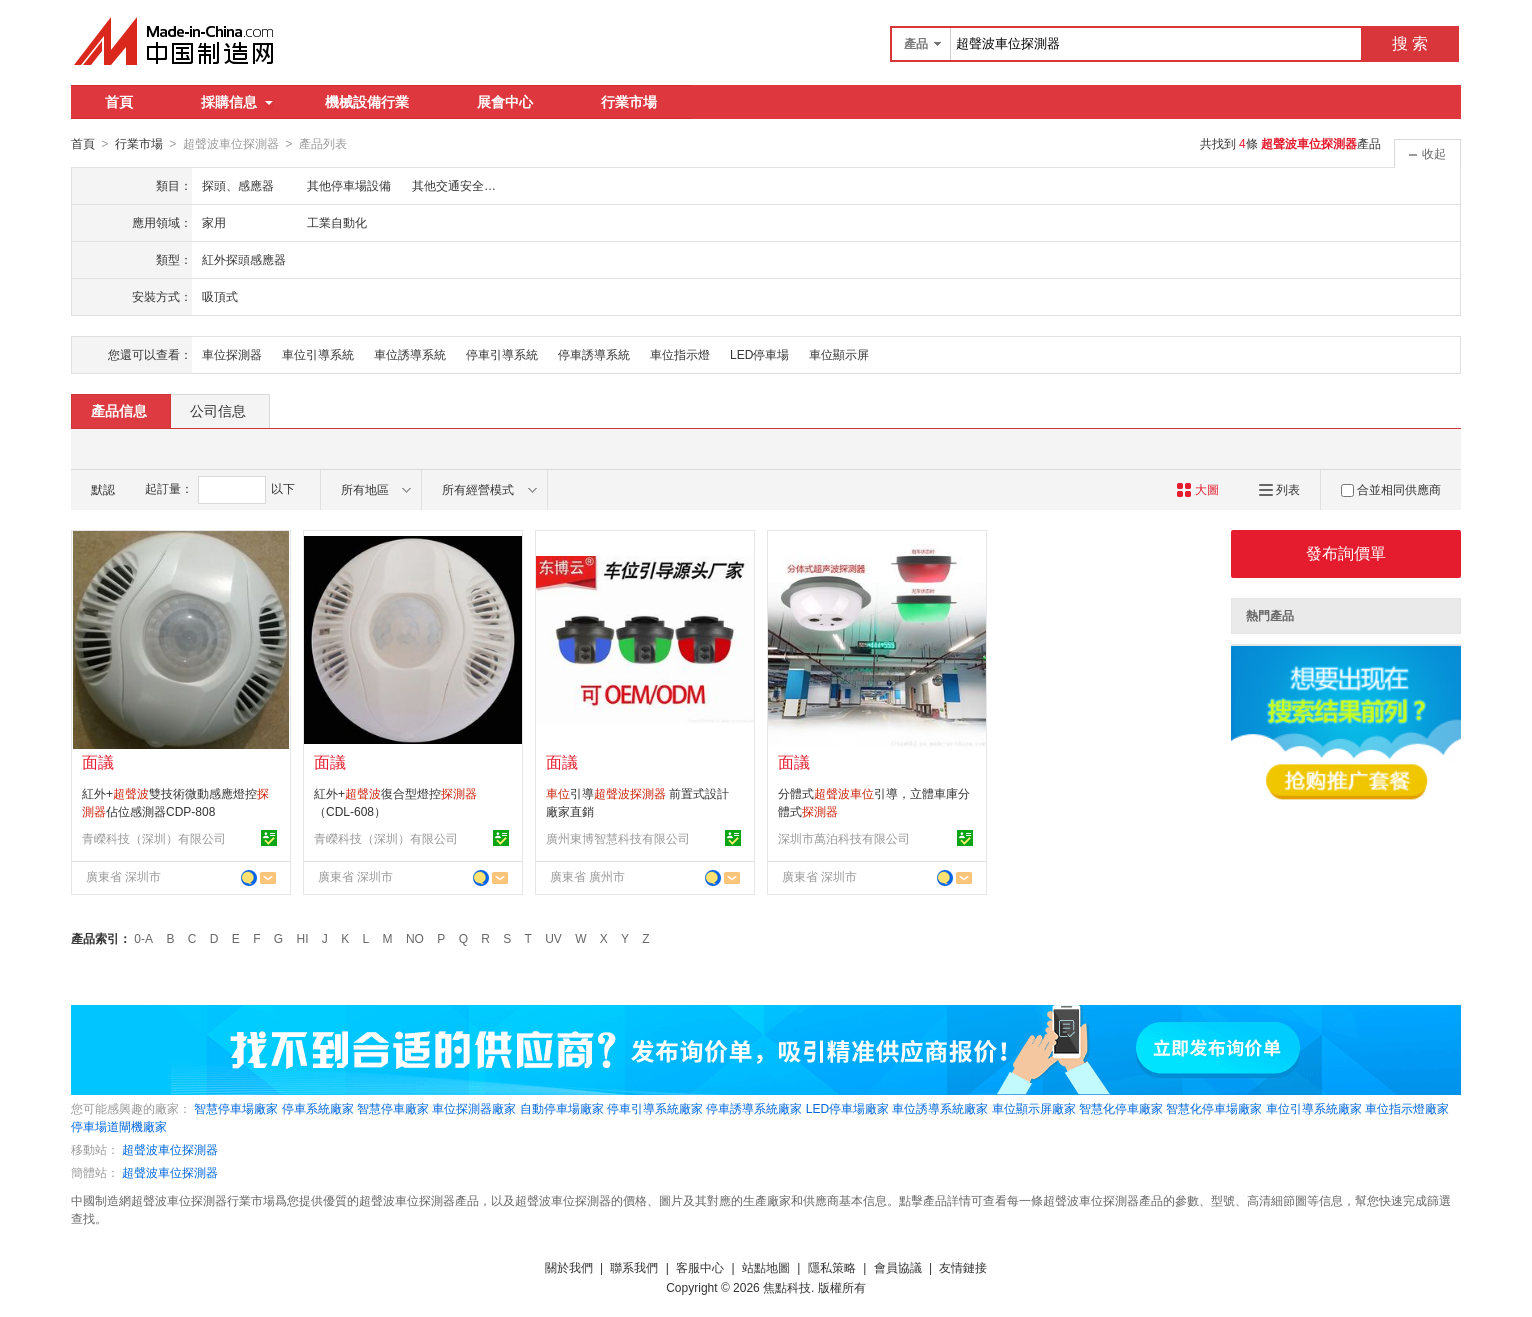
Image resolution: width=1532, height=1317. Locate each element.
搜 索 (1410, 43)
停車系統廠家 (318, 1108)
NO (415, 938)
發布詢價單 (1346, 552)
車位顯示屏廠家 (1034, 1108)
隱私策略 (832, 1267)
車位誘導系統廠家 (940, 1108)
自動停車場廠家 (562, 1108)
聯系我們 (634, 1267)
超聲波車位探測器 (170, 1149)
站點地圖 (766, 1267)
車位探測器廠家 (474, 1108)
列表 (1279, 489)
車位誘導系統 (410, 354)
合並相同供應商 (1391, 489)
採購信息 (237, 102)
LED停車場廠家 (847, 1108)
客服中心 (700, 1267)
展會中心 (505, 102)
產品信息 (119, 410)
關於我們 (569, 1267)
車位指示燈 (680, 354)
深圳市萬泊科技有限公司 (844, 838)
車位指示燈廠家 (1407, 1108)
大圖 (1197, 489)
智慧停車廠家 (393, 1108)
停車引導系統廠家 (655, 1108)
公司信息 (218, 410)
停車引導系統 (502, 354)
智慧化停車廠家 (1121, 1108)
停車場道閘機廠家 (119, 1126)
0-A (143, 938)
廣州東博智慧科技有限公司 (618, 838)
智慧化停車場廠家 (1214, 1108)
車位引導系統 (318, 354)
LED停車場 (759, 354)
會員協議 (898, 1267)
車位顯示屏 (839, 354)
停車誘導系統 (594, 354)
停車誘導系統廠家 (754, 1108)
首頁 (119, 102)
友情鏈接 (963, 1267)
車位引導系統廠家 (1314, 1108)
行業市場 (629, 102)
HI (303, 938)
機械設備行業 (367, 102)
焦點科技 (787, 1287)
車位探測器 (232, 354)
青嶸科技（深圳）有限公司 (154, 838)
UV (553, 938)
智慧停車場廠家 (236, 1108)
